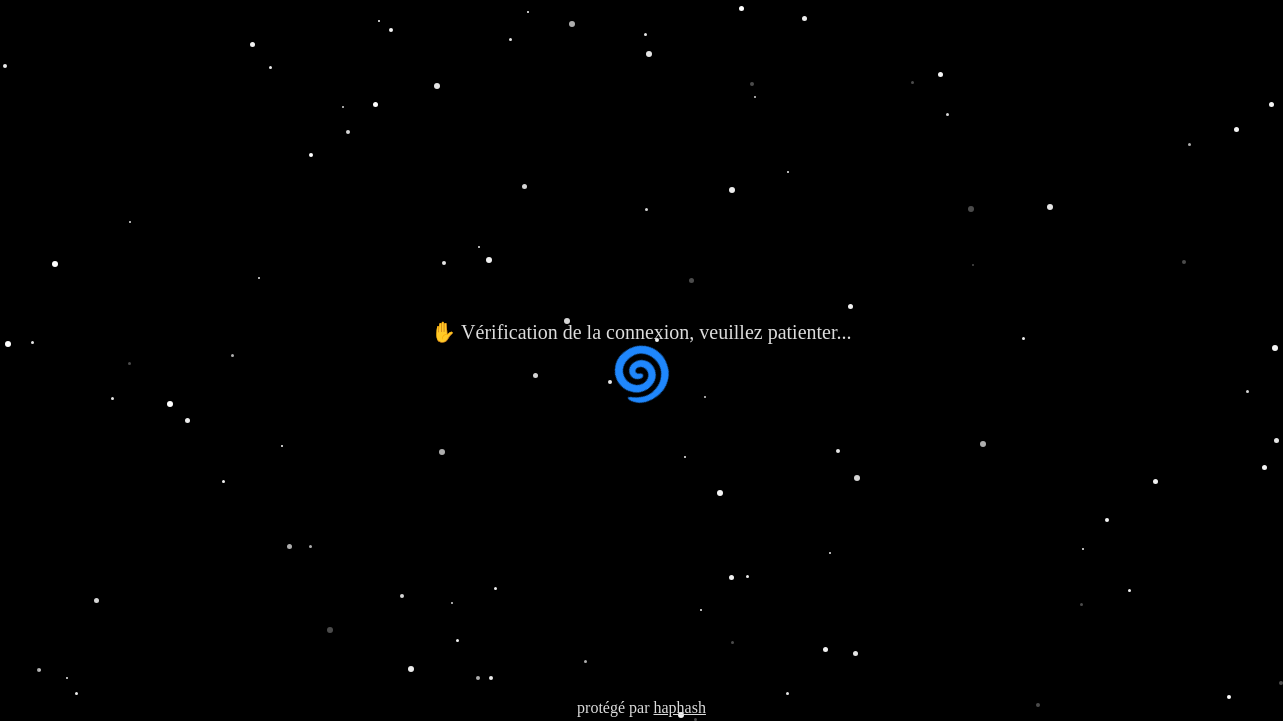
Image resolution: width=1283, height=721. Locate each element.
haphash (679, 707)
